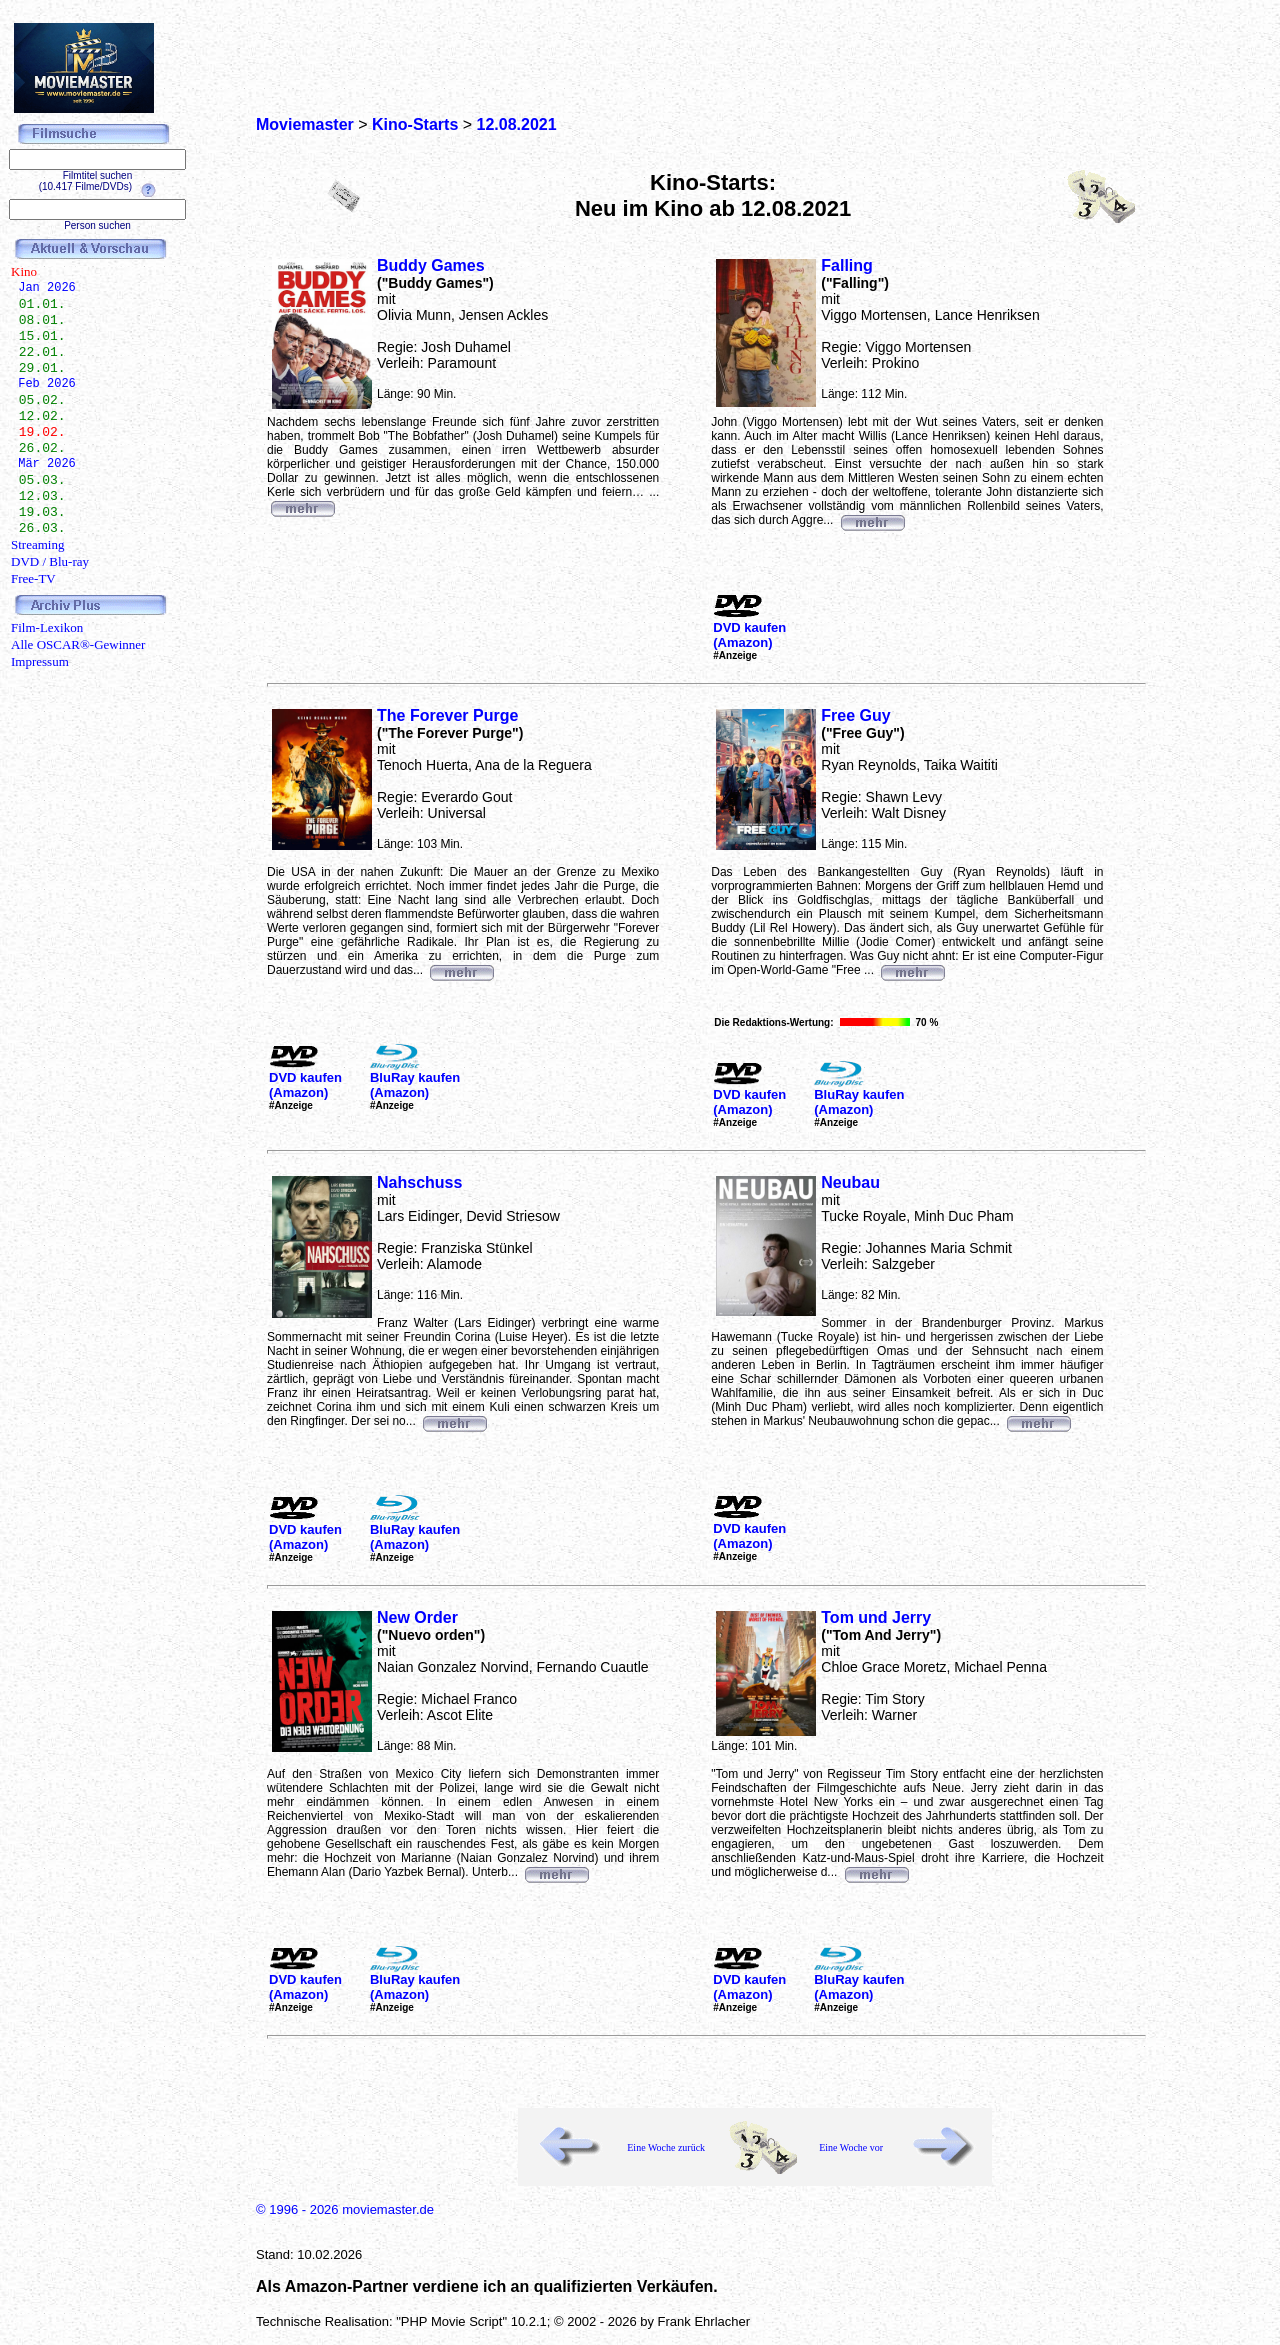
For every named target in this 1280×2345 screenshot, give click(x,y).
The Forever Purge (447, 715)
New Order (417, 1617)
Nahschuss (419, 1182)
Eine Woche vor (851, 2147)
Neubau (850, 1182)
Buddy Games (431, 265)
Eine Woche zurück (666, 2147)
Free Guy (855, 715)
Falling (847, 265)
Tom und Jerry (876, 1617)
